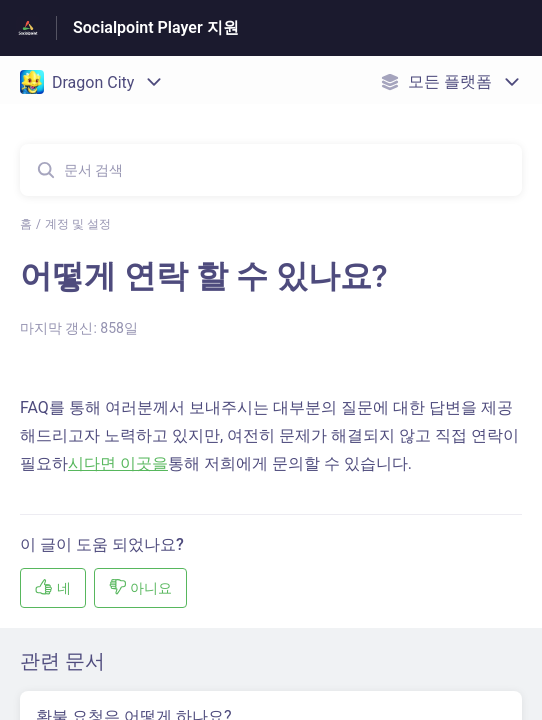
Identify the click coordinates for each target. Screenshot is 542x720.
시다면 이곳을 (118, 463)
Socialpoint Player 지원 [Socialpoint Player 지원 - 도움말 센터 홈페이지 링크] (156, 27)
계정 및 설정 (78, 224)
